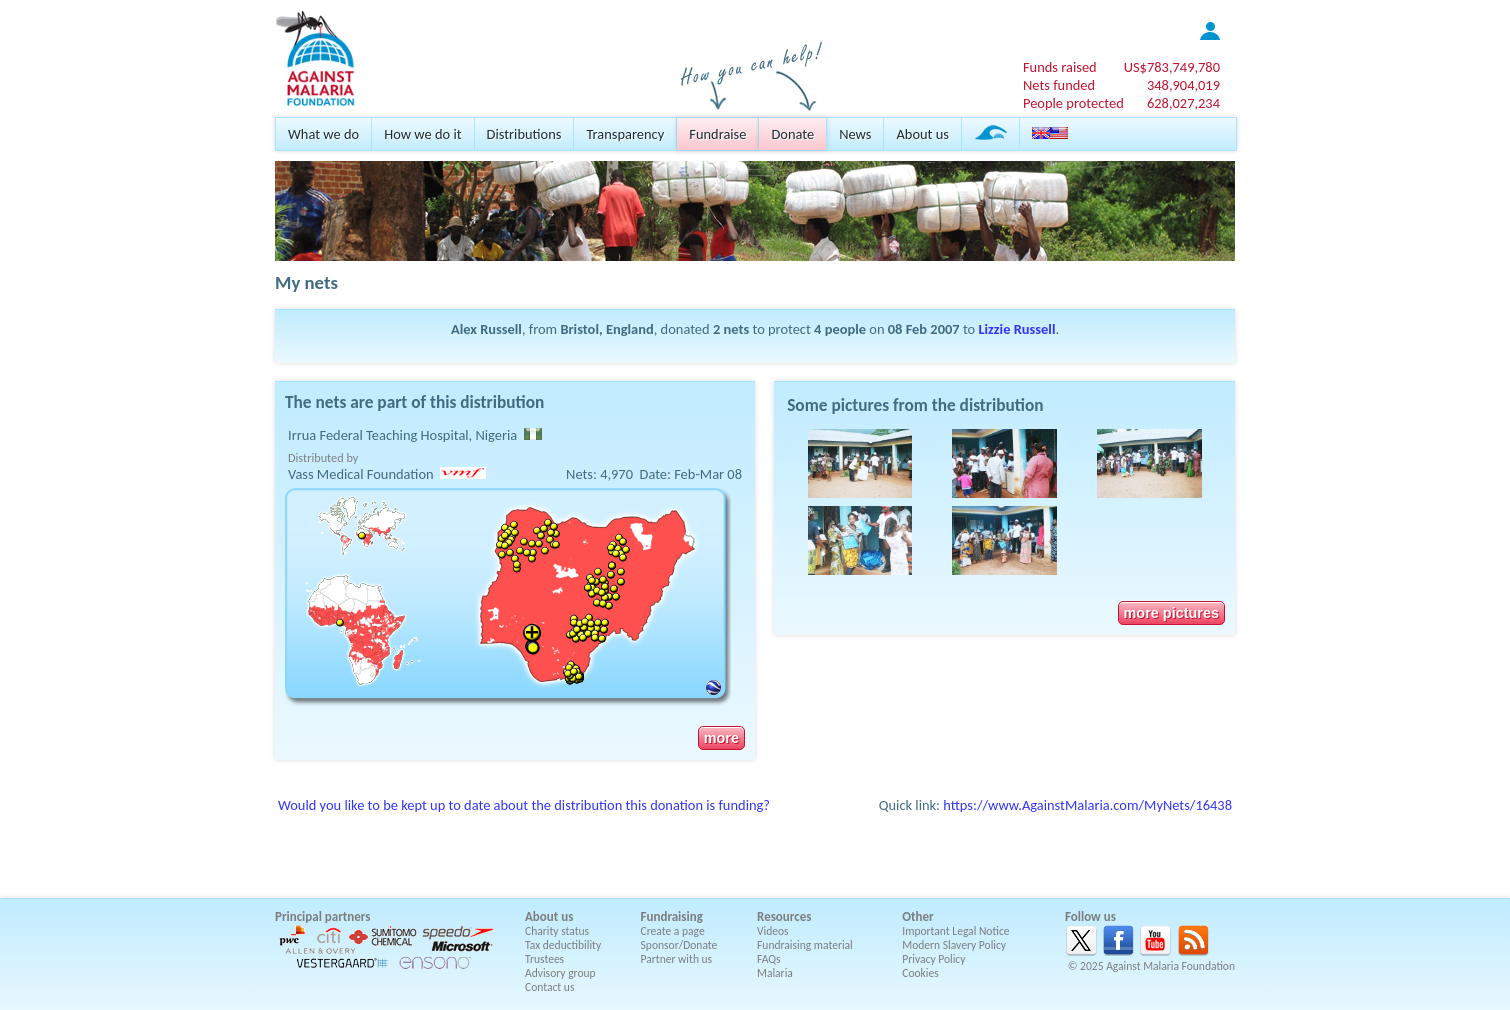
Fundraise (717, 134)
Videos (773, 931)
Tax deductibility (563, 945)
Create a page (673, 931)
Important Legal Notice (955, 931)
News (855, 134)
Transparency (625, 134)
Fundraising (672, 916)
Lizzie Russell (1016, 329)
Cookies (920, 973)
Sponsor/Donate (679, 945)
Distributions (524, 134)
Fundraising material (805, 945)
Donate (792, 134)
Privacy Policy (933, 959)
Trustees (544, 959)
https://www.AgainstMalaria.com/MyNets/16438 (1087, 805)
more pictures (1171, 613)
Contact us (549, 987)
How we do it (422, 134)
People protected (1073, 103)
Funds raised (1060, 67)
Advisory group (560, 973)
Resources (784, 916)
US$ (1172, 67)
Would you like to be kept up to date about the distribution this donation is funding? (524, 805)
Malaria (775, 973)
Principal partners (322, 916)
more (721, 738)
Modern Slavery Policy (954, 945)
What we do (323, 134)
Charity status (557, 931)
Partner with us (677, 959)
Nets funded (1059, 85)
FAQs (769, 959)
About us (922, 134)
